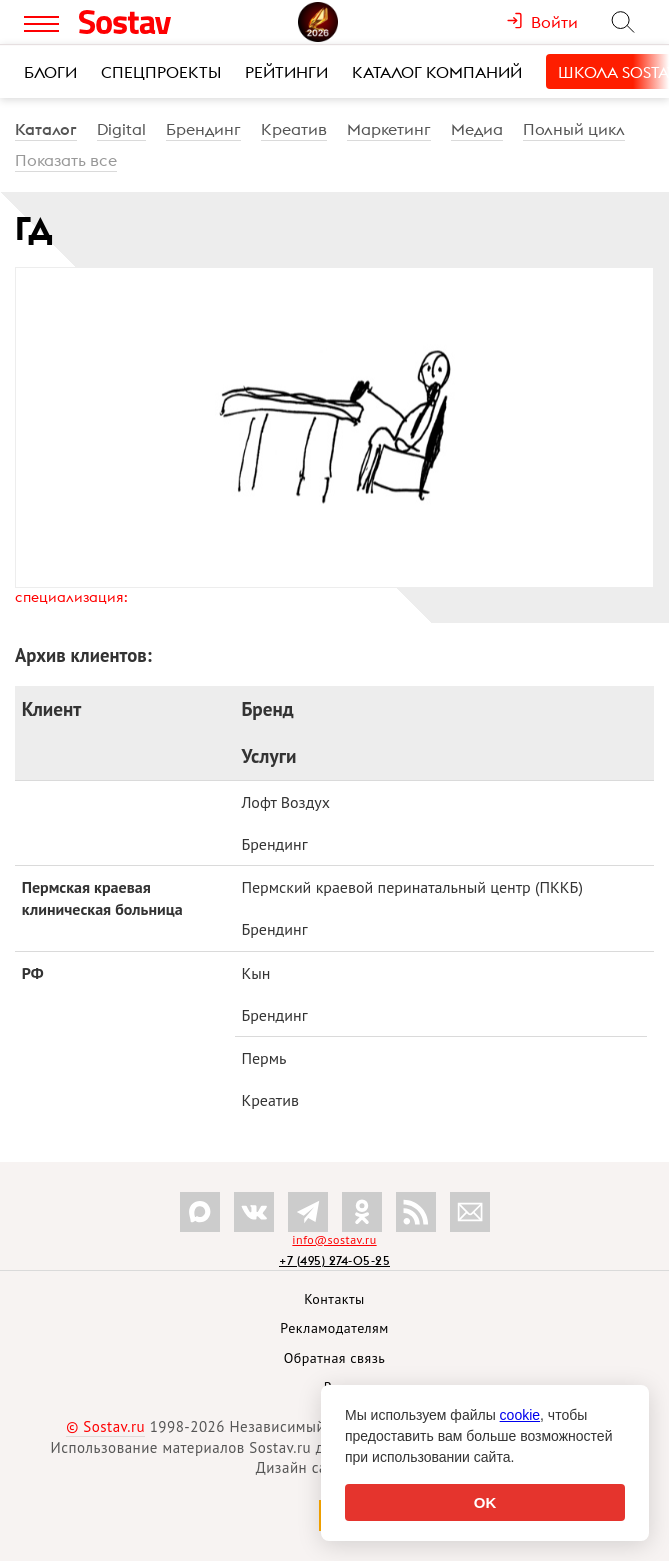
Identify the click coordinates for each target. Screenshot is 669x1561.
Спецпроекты (161, 72)
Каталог (46, 129)
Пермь (263, 1058)
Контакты (334, 1299)
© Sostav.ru (105, 1426)
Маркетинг (389, 129)
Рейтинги (286, 72)
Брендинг (203, 129)
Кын (255, 973)
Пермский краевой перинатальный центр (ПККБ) (412, 887)
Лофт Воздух (285, 802)
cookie (520, 1415)
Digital (121, 129)
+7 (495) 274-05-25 (334, 1260)
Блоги (50, 72)
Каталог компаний (437, 72)
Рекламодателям (334, 1328)
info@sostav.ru (334, 1239)
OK (485, 1502)
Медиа (477, 129)
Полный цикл (574, 129)
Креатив (294, 129)
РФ (33, 973)
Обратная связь (335, 1358)
